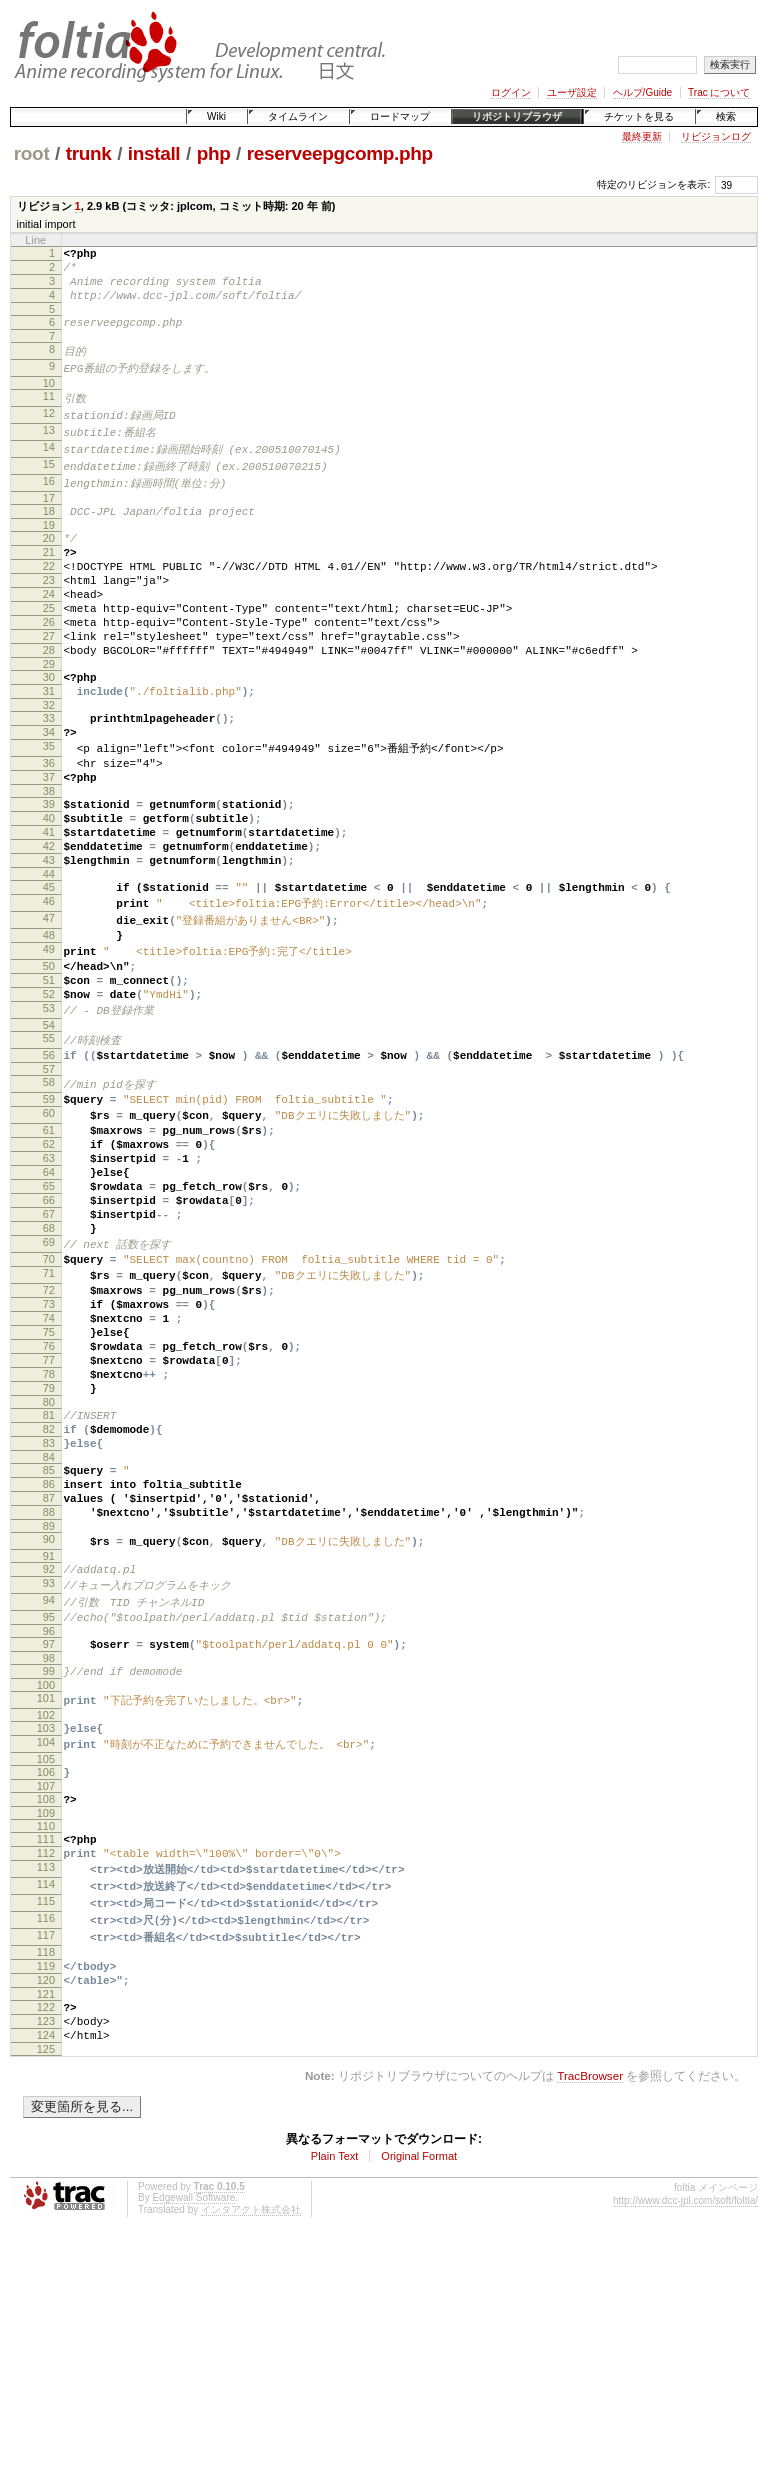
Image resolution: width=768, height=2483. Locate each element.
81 (49, 1583)
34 (49, 794)
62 (49, 1262)
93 (49, 1776)
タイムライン (298, 116)
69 (49, 1381)
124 (46, 2276)
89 (49, 1715)
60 (49, 1227)
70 (49, 1399)
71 (49, 1416)
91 (49, 1746)
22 (49, 598)
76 (49, 1502)
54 (49, 1131)
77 (49, 1519)
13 (49, 449)
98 (49, 1859)
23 (49, 615)
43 (49, 944)
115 (46, 2124)
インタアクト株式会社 (251, 2453)
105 (46, 1968)
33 (49, 777)
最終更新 (642, 136)
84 (49, 1634)
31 (49, 747)
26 (49, 666)
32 (49, 764)
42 (49, 927)
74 (49, 1468)
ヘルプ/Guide (642, 92)
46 (49, 991)
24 (49, 632)
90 (49, 1728)
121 (46, 2229)
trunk (89, 153)
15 (49, 485)
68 (49, 1364)
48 (49, 1027)
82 (49, 1600)
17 (49, 521)
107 (46, 1998)
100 (46, 1889)
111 (46, 2054)
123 (46, 2259)
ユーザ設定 (572, 92)
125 (46, 2293)
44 (49, 961)
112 (46, 2071)
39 (49, 876)
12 (49, 431)
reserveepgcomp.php (340, 153)
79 (49, 1553)
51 (49, 1079)
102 (46, 1920)
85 (49, 1647)
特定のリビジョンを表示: (653, 184)
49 (49, 1044)
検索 (726, 116)
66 (49, 1330)
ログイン (511, 92)
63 (49, 1279)
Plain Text (335, 2400)
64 (49, 1296)
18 (49, 534)
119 (46, 2195)
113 (46, 2088)
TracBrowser (590, 2319)
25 (49, 649)
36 (49, 829)
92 (49, 1759)
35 (49, 811)
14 (49, 467)
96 (49, 1829)
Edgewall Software (193, 2441)
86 (49, 1664)
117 (46, 2160)
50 (49, 1062)
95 (49, 1812)
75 (49, 1485)
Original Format (419, 2400)
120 (46, 2212)
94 (49, 1794)
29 (49, 717)
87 (49, 1681)
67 (49, 1347)
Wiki (216, 116)
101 (46, 1902)
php (214, 153)
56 (49, 1162)
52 (49, 1096)
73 (49, 1451)
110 (46, 2041)
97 (49, 1842)
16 (49, 503)
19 (49, 551)
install (154, 153)
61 (49, 1245)
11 (49, 413)
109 (46, 2028)
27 (49, 683)
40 (49, 893)
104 (46, 1950)
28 (49, 700)
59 (49, 1210)
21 (49, 581)
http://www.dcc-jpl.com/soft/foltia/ (685, 2444)
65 (49, 1313)
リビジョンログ (716, 136)
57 (49, 1179)
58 (49, 1192)
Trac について (719, 92)
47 (49, 1009)
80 (49, 1570)
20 (49, 564)
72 (49, 1434)
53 (49, 1113)
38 (49, 863)
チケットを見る (639, 116)
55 (49, 1144)
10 (49, 400)
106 (46, 1981)
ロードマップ (400, 116)
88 (49, 1698)
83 (49, 1617)
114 (46, 2106)
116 (46, 2142)
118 (46, 2178)
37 (49, 846)
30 (49, 730)
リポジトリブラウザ (517, 116)
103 (46, 1933)
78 (49, 1536)
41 (49, 910)
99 (49, 1872)
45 (49, 974)
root (32, 153)
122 (46, 2242)
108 (46, 2011)
